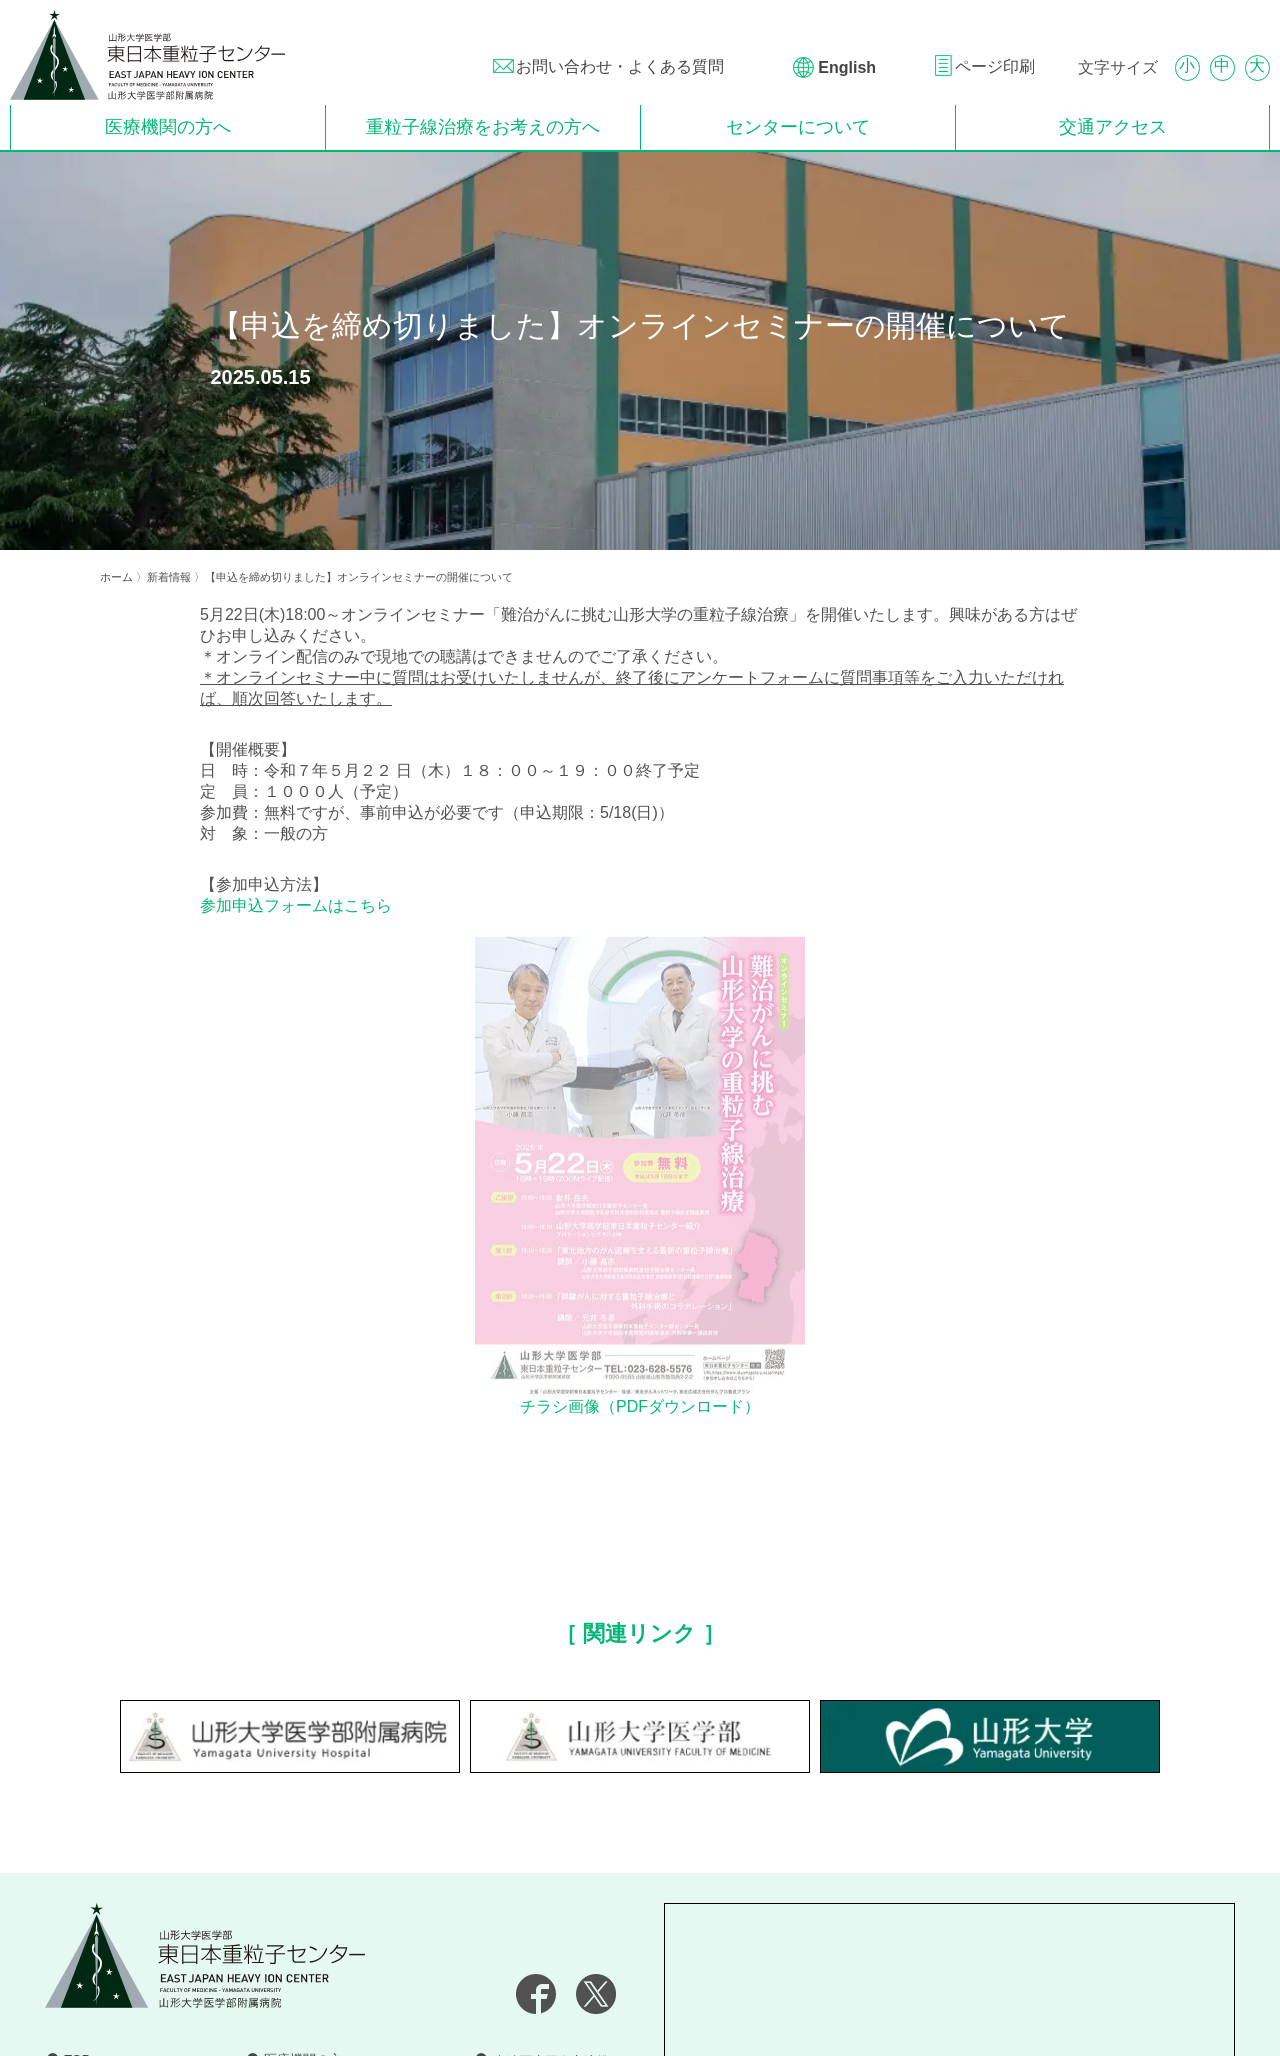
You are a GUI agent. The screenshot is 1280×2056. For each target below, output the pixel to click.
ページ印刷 (995, 66)
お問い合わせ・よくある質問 (620, 66)
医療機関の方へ (168, 127)
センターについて (798, 127)
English (845, 67)
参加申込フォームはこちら (296, 905)
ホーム (116, 577)
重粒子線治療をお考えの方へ (483, 127)
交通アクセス (1113, 127)
